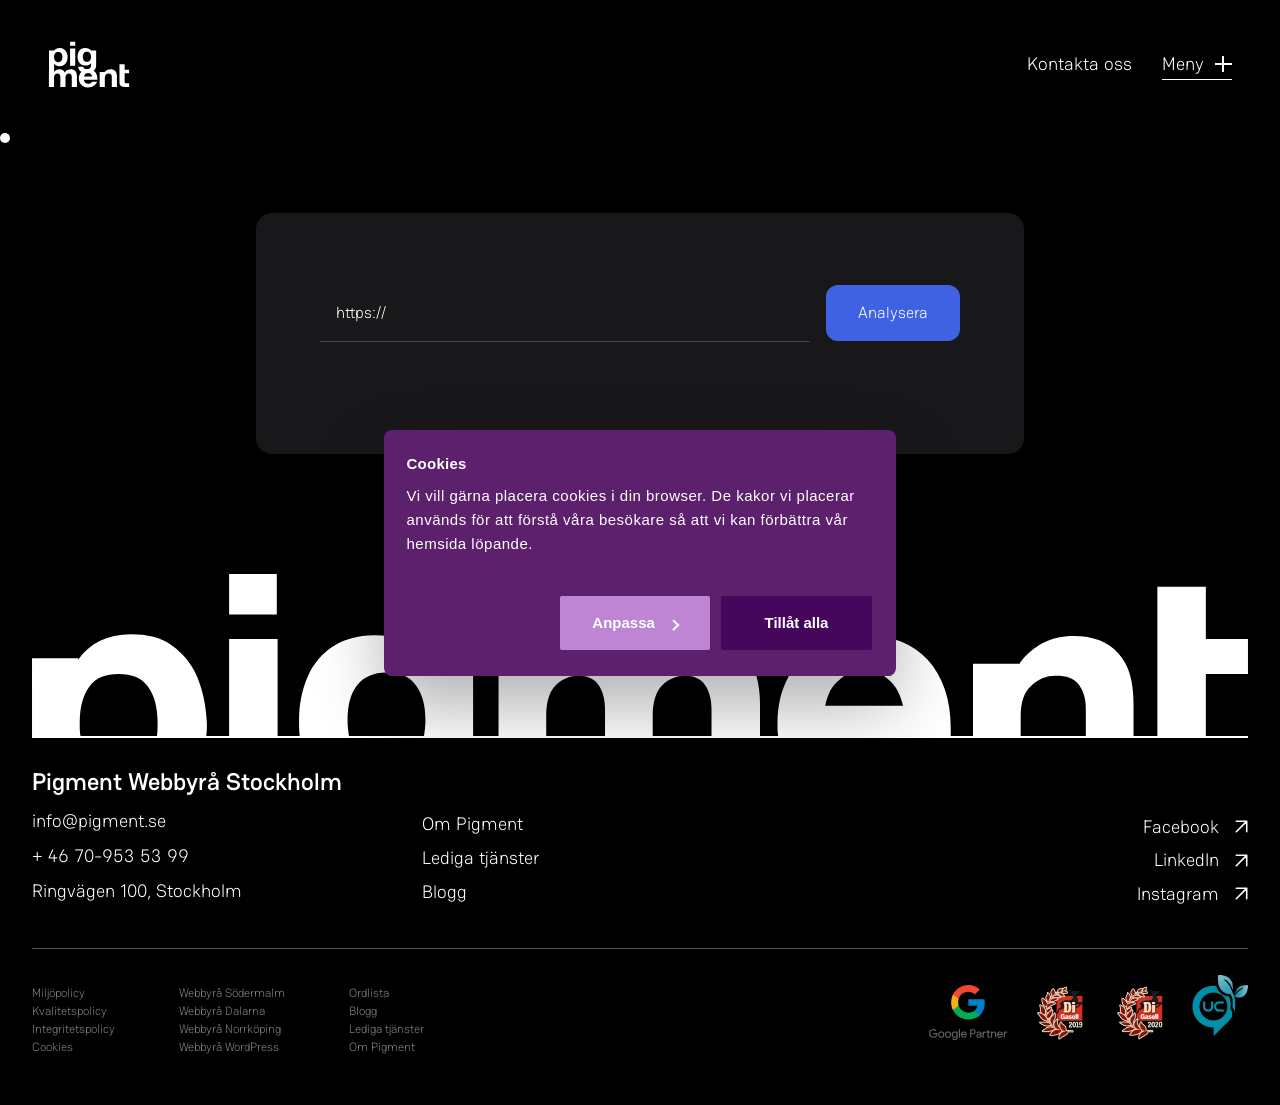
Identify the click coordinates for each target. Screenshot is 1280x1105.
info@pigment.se (99, 820)
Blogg (444, 891)
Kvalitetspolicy (69, 1011)
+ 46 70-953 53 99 (110, 855)
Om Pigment (472, 823)
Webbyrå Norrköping (230, 1029)
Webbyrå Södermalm (232, 993)
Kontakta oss (1079, 63)
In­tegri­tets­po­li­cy (73, 1029)
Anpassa (635, 622)
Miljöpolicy (58, 993)
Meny (1197, 63)
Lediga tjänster (480, 857)
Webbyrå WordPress (229, 1047)
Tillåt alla (796, 622)
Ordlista (369, 993)
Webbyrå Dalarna (222, 1011)
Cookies (52, 1047)
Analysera (893, 312)
